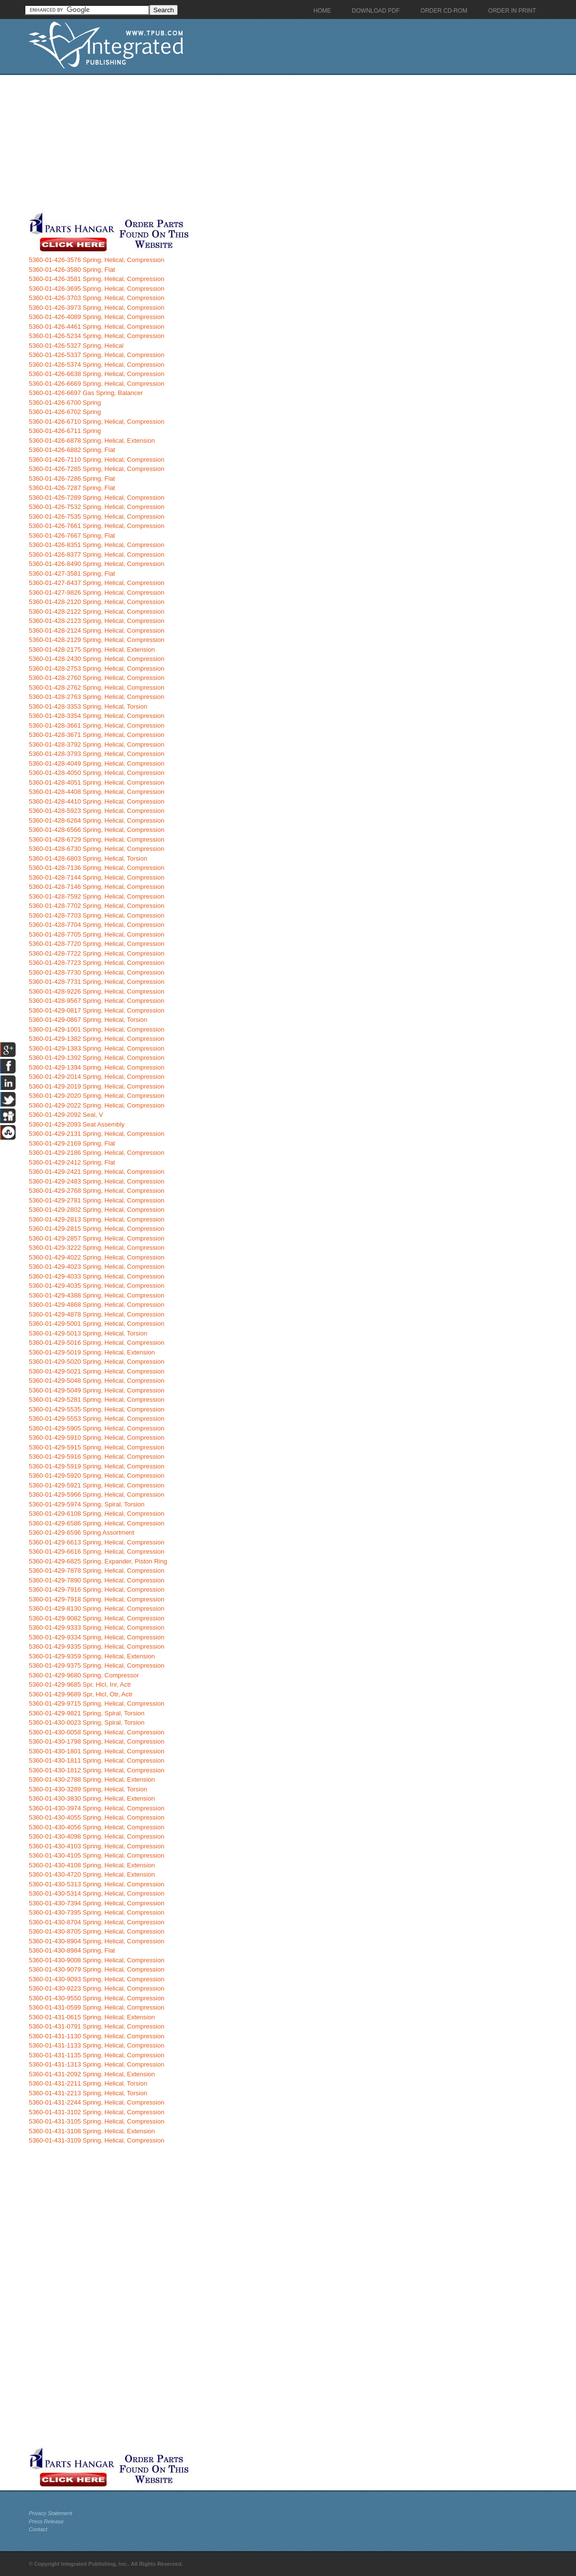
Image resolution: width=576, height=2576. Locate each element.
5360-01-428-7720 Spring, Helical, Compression (96, 943)
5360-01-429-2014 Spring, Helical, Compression (96, 1076)
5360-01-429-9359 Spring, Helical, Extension (92, 1656)
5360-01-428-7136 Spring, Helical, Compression (96, 867)
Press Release (46, 2521)
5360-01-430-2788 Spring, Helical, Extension (92, 1779)
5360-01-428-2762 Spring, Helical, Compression (96, 687)
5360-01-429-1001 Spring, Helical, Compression (96, 1029)
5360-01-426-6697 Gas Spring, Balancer (86, 392)
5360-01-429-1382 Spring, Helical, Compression (96, 1038)
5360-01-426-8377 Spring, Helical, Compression (96, 554)
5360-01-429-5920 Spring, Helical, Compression (96, 1475)
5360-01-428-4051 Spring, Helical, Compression (96, 782)
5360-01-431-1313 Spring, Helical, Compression (96, 2064)
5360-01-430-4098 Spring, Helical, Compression (96, 1836)
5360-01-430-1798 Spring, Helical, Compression (96, 1741)
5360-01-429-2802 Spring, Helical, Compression (96, 1209)
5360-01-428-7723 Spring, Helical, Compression (96, 962)
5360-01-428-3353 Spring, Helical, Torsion (88, 706)
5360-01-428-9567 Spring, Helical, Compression (96, 1000)
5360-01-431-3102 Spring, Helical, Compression (96, 2112)
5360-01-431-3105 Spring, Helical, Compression (96, 2121)
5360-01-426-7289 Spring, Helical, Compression (96, 497)
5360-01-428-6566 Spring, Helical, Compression (96, 829)
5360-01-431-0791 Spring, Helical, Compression (96, 2026)
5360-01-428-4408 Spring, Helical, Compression (96, 791)
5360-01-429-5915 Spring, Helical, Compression (96, 1447)
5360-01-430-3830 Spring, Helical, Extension (92, 1798)
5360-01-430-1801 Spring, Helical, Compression (96, 1751)
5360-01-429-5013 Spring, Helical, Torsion (88, 1333)
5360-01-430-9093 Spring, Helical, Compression (96, 1979)
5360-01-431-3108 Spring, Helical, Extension (92, 2131)
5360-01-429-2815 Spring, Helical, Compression (96, 1228)
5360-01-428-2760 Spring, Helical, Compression (96, 677)
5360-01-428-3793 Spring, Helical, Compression (96, 753)
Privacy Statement (50, 2513)
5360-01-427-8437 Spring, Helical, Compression (96, 582)
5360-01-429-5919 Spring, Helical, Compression (96, 1466)
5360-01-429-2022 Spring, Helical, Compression (96, 1105)
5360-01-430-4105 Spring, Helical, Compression (96, 1855)
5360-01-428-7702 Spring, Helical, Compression (96, 905)
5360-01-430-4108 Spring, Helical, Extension (92, 1865)
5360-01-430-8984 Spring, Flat (72, 1950)
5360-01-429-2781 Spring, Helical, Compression (96, 1200)
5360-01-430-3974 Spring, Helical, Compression (96, 1808)
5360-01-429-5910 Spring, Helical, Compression (96, 1437)
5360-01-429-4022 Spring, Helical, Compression (96, 1257)
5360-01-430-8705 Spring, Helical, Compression (96, 1931)
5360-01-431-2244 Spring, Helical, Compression (96, 2102)
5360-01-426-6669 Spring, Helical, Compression (96, 383)
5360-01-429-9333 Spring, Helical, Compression (96, 1627)
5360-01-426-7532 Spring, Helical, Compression (96, 506)
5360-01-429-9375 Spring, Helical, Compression (96, 1665)
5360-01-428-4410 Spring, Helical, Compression (96, 801)
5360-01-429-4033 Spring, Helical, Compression (96, 1276)
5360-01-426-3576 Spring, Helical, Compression (96, 259)
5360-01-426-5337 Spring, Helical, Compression (96, 354)
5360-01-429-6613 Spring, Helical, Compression (96, 1542)
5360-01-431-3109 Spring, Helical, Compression (96, 2140)
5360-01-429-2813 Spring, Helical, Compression (96, 1219)
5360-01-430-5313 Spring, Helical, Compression (96, 1884)
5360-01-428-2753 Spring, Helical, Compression (96, 668)
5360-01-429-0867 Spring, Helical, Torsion (88, 1019)
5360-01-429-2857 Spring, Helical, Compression (96, 1238)
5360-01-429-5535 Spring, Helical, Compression (96, 1409)
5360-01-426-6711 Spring (65, 430)
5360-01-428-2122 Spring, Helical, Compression (96, 611)
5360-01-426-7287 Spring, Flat (72, 487)
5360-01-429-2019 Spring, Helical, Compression (96, 1086)
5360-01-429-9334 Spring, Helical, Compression (96, 1637)
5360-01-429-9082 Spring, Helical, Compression (96, 1618)
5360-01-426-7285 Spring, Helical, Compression (96, 468)
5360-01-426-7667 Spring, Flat (72, 535)
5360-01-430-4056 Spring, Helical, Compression (96, 1827)
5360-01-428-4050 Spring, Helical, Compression (96, 772)
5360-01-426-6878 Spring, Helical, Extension (92, 440)
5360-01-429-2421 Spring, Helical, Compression (96, 1171)
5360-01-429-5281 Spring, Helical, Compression (96, 1399)
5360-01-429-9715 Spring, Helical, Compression (96, 1703)
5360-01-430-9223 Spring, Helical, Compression (96, 1988)
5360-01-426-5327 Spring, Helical (76, 345)
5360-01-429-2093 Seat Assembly (77, 1124)
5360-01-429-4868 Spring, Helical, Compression (96, 1304)
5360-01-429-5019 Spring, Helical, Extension (92, 1352)
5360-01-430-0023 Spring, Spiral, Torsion (87, 1722)
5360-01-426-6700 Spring (65, 402)
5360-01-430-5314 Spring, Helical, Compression (96, 1893)
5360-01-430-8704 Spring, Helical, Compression (96, 1922)
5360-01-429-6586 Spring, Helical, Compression (96, 1523)
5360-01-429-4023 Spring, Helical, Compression (96, 1266)
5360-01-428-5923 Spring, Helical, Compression (96, 810)
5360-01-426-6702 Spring (65, 411)
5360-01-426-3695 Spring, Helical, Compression (96, 288)
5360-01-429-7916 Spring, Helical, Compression (96, 1589)
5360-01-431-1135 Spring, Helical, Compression (96, 2055)
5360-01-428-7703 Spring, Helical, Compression (96, 915)
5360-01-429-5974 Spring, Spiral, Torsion (87, 1504)
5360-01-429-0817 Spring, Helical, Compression (96, 1010)
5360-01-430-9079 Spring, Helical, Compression (96, 1969)
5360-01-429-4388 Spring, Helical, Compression (96, 1295)
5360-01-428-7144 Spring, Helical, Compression (96, 877)
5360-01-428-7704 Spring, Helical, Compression (96, 924)
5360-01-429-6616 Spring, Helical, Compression (96, 1551)
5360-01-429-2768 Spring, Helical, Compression (96, 1190)
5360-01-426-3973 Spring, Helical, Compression (96, 307)
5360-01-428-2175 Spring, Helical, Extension (92, 649)
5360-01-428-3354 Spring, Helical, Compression (96, 715)
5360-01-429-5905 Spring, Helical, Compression (96, 1428)
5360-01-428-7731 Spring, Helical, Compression (96, 981)
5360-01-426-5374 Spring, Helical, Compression (96, 364)
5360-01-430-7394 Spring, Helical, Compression (96, 1903)
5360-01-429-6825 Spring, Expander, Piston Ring (98, 1561)
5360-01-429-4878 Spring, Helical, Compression (96, 1314)
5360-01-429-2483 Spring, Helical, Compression (96, 1181)
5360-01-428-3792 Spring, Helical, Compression (96, 744)
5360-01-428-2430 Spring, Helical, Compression (96, 658)
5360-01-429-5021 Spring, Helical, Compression (96, 1371)
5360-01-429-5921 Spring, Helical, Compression (96, 1485)
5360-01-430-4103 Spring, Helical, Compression (96, 1846)
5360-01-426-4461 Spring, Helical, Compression (96, 326)
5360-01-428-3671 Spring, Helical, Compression (96, 734)
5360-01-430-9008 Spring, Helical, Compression (96, 1960)
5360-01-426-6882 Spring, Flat (72, 449)
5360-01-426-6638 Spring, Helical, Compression (96, 373)
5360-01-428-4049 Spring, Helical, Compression (96, 763)
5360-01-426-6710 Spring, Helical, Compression (96, 421)
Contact (38, 2529)
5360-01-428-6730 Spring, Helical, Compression (96, 848)
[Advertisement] (236, 143)
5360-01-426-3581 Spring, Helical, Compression (96, 278)
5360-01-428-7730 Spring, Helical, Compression (96, 972)
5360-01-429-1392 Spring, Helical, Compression (96, 1057)
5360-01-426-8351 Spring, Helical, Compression (96, 544)
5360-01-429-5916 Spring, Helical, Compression (96, 1456)
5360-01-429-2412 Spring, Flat (72, 1162)
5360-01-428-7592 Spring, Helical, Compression (96, 896)
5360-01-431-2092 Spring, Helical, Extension (92, 2074)
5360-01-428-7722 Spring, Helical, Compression (96, 953)
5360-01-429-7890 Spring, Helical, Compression (96, 1580)
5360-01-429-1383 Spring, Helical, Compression (96, 1048)
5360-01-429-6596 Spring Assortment (81, 1532)
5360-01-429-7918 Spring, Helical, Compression (96, 1599)
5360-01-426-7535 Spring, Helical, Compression (96, 516)
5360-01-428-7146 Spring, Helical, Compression (96, 886)
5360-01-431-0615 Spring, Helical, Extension (92, 2017)
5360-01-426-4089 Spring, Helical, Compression (96, 316)
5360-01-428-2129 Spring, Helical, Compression (96, 639)
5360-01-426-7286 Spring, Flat (72, 478)
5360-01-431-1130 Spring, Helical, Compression (96, 2036)
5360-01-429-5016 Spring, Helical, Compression (96, 1342)
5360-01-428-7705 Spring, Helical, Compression (96, 934)
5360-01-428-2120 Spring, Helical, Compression (96, 601)
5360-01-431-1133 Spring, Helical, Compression (96, 2045)
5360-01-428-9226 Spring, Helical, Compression (96, 991)
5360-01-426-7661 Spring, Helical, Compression (96, 525)
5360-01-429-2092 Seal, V (66, 1114)
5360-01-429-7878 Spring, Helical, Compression (96, 1570)
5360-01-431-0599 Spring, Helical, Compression (96, 2007)
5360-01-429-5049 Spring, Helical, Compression (96, 1390)
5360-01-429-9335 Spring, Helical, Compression (96, 1646)
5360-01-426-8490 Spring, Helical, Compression (96, 563)
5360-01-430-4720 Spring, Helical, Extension (92, 1874)
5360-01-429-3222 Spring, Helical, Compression (96, 1247)
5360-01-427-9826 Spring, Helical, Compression (96, 592)
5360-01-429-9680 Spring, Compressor (84, 1675)
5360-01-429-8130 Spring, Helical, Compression (96, 1608)
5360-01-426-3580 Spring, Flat (72, 269)
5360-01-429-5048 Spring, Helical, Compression (96, 1380)
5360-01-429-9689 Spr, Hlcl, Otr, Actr (80, 1694)
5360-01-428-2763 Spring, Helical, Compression (96, 696)
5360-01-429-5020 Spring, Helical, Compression (96, 1361)
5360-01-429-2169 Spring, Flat (72, 1143)
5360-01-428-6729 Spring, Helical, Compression (96, 839)
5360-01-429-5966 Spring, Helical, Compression (96, 1494)
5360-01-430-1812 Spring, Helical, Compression (96, 1770)
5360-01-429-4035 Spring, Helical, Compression (96, 1285)
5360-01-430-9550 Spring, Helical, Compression (96, 1998)
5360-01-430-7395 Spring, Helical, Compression (96, 1912)
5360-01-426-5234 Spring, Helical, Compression (96, 335)
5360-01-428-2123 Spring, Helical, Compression (96, 620)
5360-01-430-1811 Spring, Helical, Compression (96, 1760)
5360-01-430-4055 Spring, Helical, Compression (96, 1817)
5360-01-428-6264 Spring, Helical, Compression (96, 820)
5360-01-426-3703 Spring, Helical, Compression (96, 297)
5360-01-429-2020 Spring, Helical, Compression (96, 1095)
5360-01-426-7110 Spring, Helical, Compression (96, 459)
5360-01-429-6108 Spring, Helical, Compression (96, 1513)
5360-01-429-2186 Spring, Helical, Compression (96, 1152)
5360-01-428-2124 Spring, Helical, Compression (96, 630)
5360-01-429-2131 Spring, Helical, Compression (96, 1133)
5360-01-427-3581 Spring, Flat (72, 573)
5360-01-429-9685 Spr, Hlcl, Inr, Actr (80, 1684)
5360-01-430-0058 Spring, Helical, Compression (96, 1732)
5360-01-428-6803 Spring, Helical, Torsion (88, 858)
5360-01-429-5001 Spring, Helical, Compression (96, 1323)
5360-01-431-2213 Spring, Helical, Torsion (88, 2093)
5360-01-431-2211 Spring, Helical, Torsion (88, 2083)
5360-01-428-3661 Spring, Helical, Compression (96, 725)
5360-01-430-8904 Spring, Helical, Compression (96, 1941)
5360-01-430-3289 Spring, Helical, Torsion (88, 1789)
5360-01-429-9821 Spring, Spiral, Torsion (87, 1713)
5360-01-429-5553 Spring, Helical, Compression (96, 1418)
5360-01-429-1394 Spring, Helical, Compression (96, 1067)
